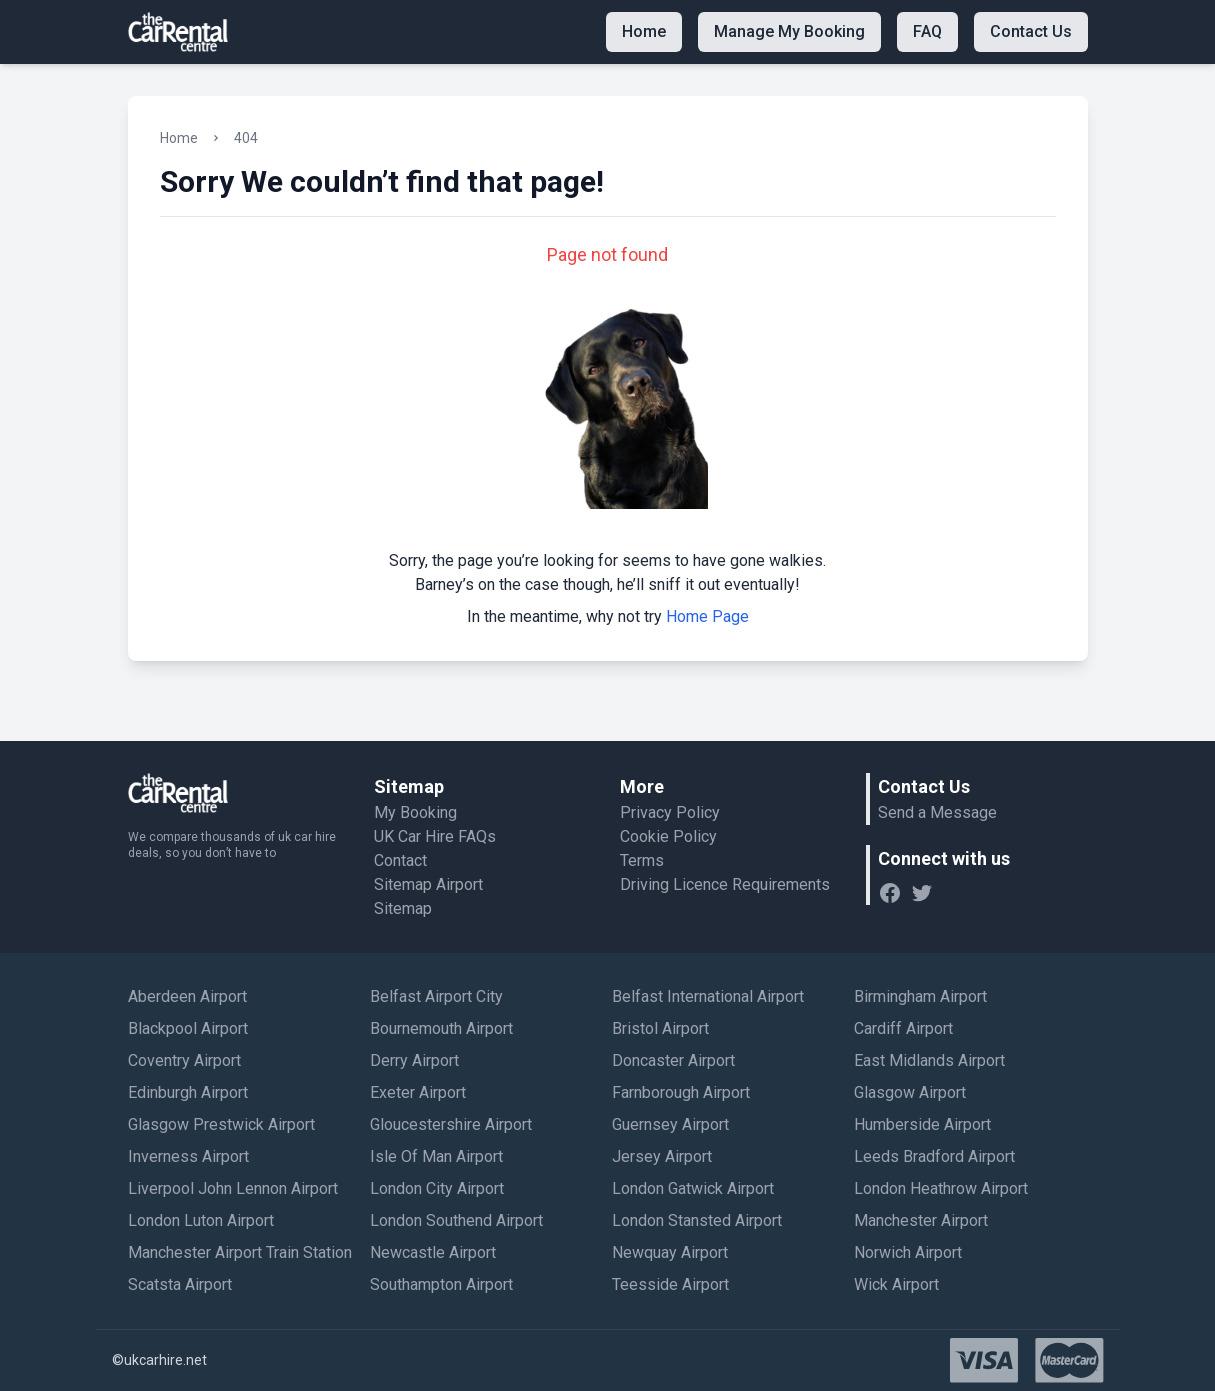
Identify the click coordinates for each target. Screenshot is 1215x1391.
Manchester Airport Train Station (240, 1252)
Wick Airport (896, 1284)
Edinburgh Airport (188, 1092)
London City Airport (437, 1188)
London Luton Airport (201, 1220)
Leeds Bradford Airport (934, 1156)
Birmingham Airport (920, 996)
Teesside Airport (670, 1284)
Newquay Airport (670, 1252)
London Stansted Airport (697, 1220)
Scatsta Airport (180, 1284)
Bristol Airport (660, 1028)
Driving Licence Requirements (725, 884)
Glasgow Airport (910, 1092)
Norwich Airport (908, 1252)
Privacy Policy (670, 812)
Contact (400, 860)
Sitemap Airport (428, 884)
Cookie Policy (668, 836)
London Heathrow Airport (941, 1188)
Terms (642, 860)
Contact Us (1031, 31)
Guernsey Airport (670, 1124)
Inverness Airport (188, 1156)
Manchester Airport (921, 1220)
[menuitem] (644, 32)
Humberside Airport (922, 1124)
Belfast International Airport (708, 996)
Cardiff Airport (903, 1028)
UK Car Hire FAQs (435, 836)
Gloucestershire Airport (451, 1124)
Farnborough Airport (681, 1092)
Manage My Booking (789, 31)
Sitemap (403, 908)
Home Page (707, 616)
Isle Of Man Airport (436, 1156)
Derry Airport (414, 1060)
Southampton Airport (441, 1284)
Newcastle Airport (433, 1252)
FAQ (927, 31)
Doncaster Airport (673, 1060)
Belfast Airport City (436, 996)
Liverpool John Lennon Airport (233, 1188)
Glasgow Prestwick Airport (221, 1124)
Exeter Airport (418, 1092)
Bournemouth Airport (441, 1028)
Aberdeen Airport (187, 996)
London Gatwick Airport (693, 1188)
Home (644, 31)
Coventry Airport (184, 1060)
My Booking (415, 812)
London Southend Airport (456, 1220)
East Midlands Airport (929, 1060)
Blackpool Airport (188, 1028)
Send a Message (937, 812)
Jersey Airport (662, 1156)
